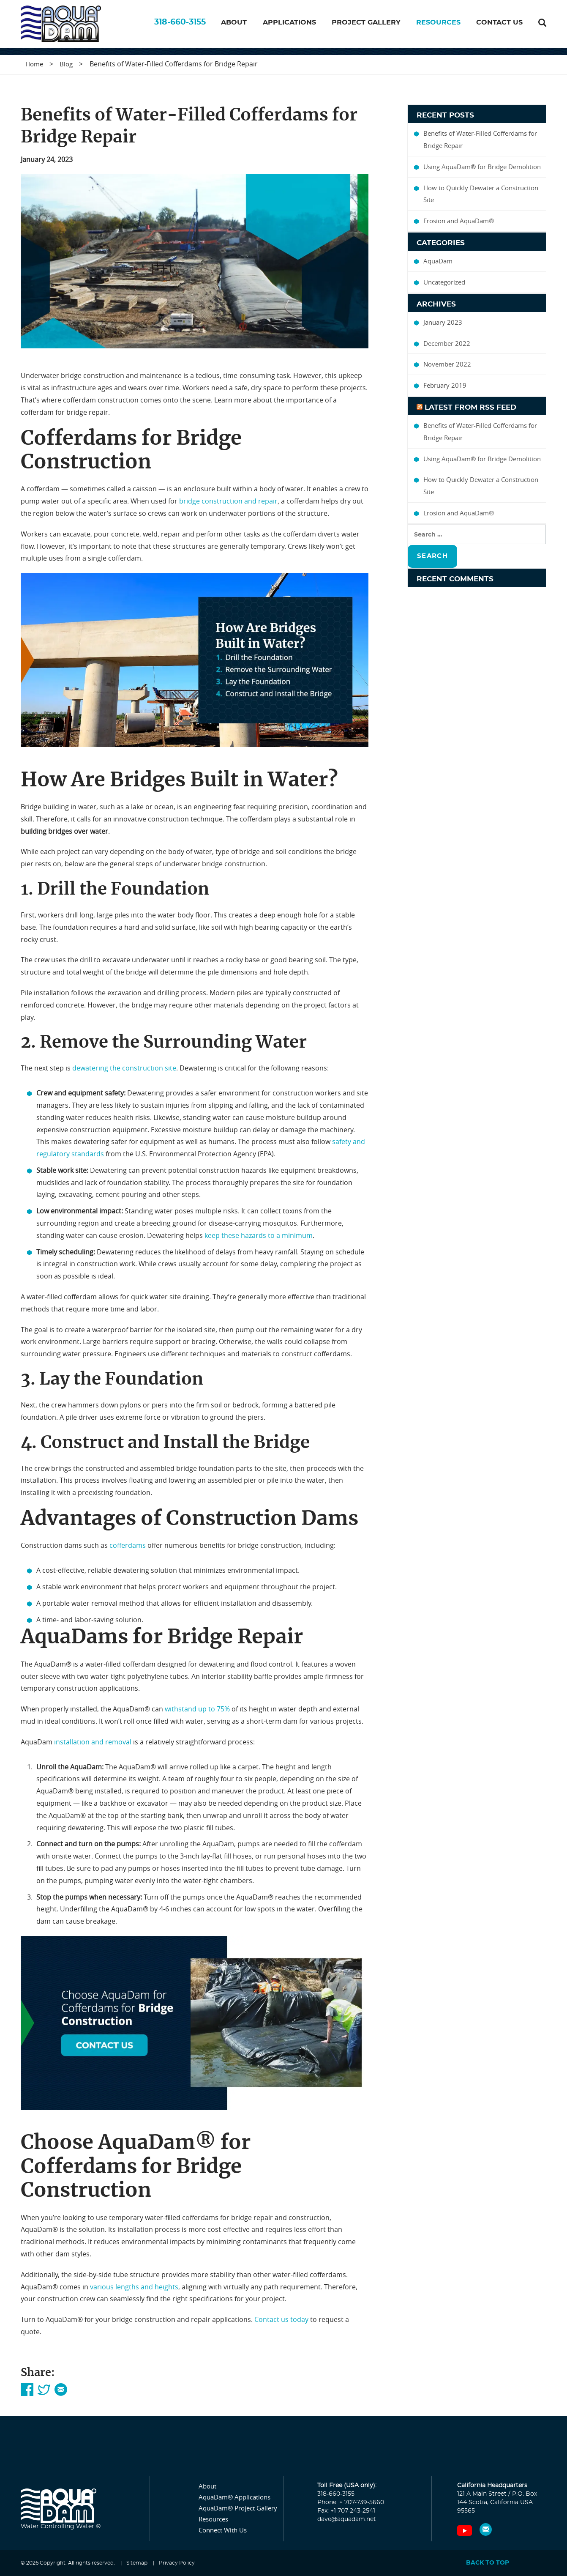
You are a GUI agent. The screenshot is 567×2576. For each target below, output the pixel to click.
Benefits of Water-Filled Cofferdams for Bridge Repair (480, 139)
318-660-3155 (180, 26)
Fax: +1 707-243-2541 (346, 2511)
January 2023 (442, 322)
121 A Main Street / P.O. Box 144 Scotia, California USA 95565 (497, 2502)
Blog (66, 64)
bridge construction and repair (228, 501)
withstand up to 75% (197, 1709)
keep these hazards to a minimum (258, 1235)
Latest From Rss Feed (470, 407)
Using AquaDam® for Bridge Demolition (482, 166)
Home (34, 64)
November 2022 (447, 364)
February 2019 (444, 385)
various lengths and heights (134, 2286)
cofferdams (127, 1545)
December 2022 (446, 343)
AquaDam (438, 261)
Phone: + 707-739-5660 (350, 2503)
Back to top (487, 2563)
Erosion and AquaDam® (458, 221)
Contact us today (281, 2319)
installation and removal (92, 1742)
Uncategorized (444, 282)
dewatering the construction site (124, 1068)
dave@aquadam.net (346, 2520)
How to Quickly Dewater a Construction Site (480, 193)
